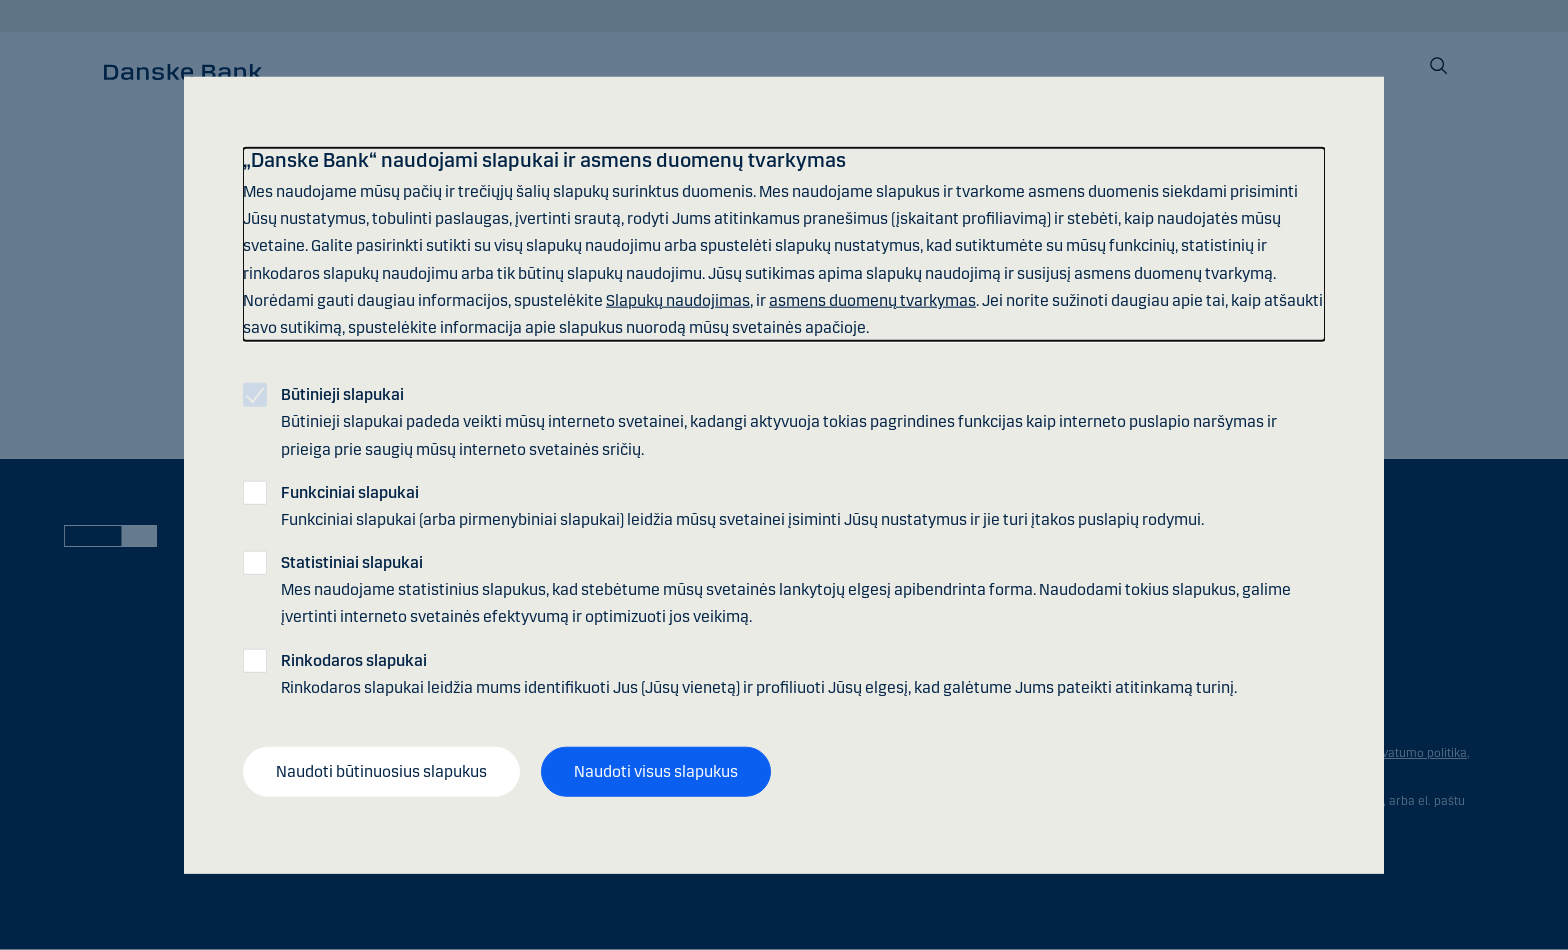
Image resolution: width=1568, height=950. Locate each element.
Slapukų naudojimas (678, 299)
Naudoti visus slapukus (656, 771)
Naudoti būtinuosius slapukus (381, 771)
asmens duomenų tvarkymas (872, 299)
